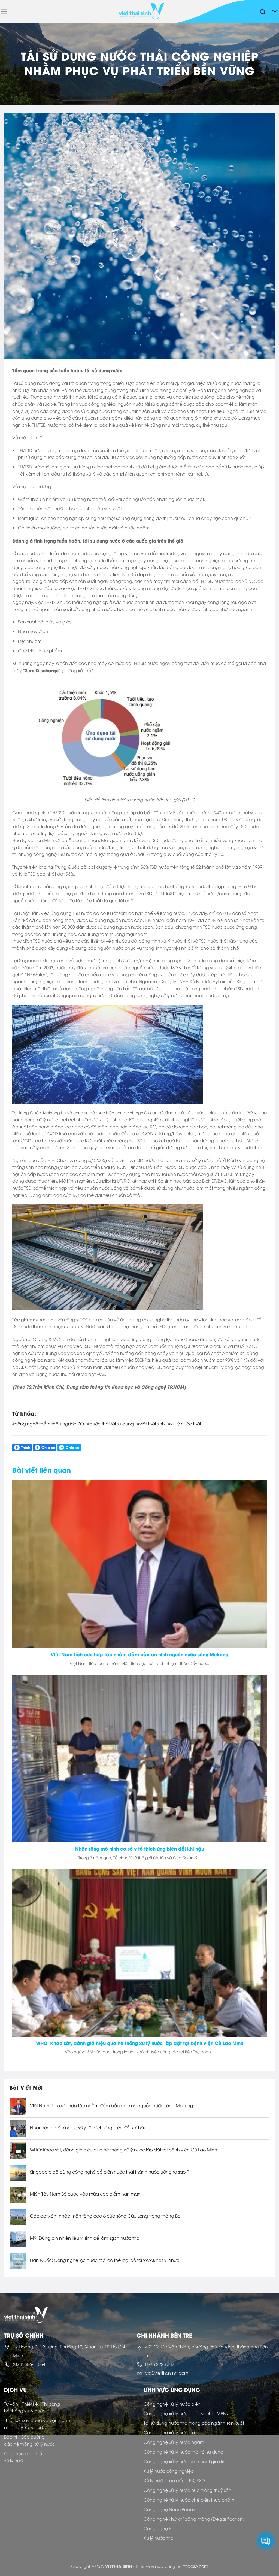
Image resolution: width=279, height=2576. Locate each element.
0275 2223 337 (159, 2364)
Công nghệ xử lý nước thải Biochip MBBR (186, 2413)
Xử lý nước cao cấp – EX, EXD (174, 2480)
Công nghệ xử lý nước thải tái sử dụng (183, 2452)
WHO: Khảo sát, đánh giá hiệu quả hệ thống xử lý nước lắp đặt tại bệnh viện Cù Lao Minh (123, 2149)
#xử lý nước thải (184, 1424)
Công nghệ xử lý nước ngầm (174, 2442)
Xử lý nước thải (159, 2538)
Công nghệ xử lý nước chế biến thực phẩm (189, 2500)
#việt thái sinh (151, 1424)
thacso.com (195, 2566)
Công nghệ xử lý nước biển (172, 2404)
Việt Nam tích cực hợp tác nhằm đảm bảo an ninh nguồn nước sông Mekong (111, 2105)
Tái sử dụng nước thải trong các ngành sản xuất (194, 2423)
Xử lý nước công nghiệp (169, 2471)
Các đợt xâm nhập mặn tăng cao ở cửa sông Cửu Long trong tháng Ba (105, 2215)
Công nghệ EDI (160, 2528)
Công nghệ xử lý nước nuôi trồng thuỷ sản (187, 2490)
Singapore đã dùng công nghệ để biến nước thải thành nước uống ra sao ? (109, 2171)
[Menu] (4, 11)
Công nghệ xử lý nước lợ (169, 2432)
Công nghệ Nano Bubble (170, 2509)
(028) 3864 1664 (29, 2364)
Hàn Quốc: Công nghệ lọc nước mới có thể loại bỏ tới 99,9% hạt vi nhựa (105, 2260)
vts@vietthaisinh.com (166, 2373)
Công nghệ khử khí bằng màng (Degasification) (194, 2519)
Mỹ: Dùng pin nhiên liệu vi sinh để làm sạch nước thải (85, 2238)
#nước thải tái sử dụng (110, 1424)
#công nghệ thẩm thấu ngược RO (48, 1424)
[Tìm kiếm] (262, 12)
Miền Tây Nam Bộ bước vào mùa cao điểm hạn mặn (85, 2193)
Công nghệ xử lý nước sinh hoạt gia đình (186, 2461)
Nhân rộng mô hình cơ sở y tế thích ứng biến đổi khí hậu (88, 2127)
